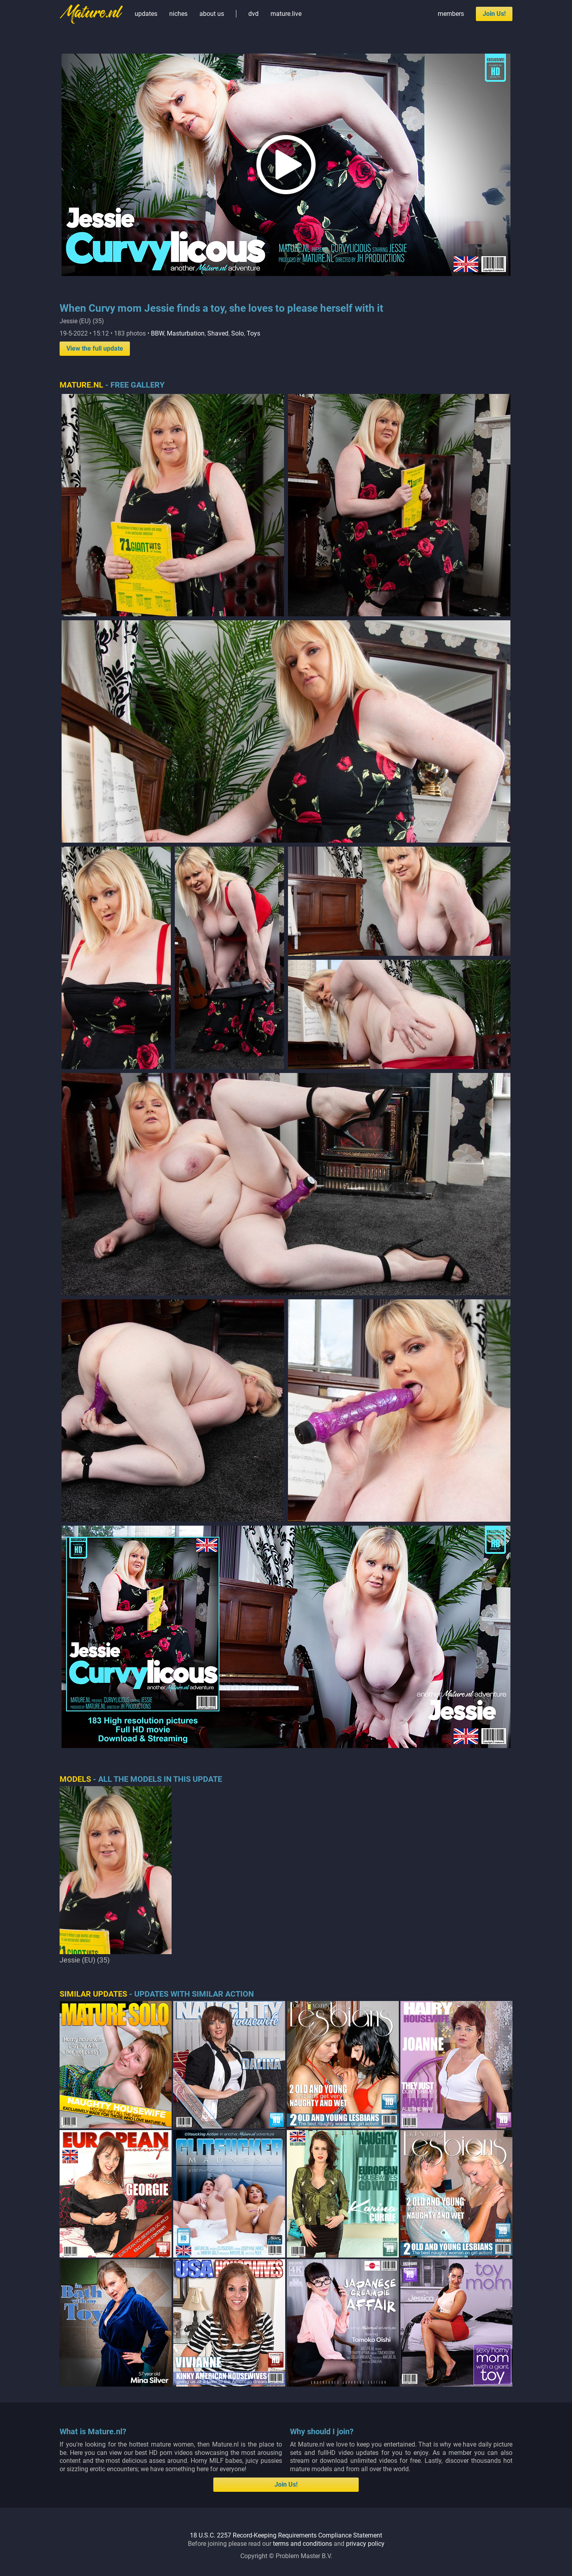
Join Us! (494, 13)
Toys (253, 333)
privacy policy (365, 2543)
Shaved (217, 333)
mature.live (286, 13)
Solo (237, 333)
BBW (157, 333)
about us (211, 13)
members (451, 13)
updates (146, 13)
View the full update (94, 348)
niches (178, 13)
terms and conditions (302, 2543)
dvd (253, 13)
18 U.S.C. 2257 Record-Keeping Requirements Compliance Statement (286, 2535)
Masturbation (186, 333)
